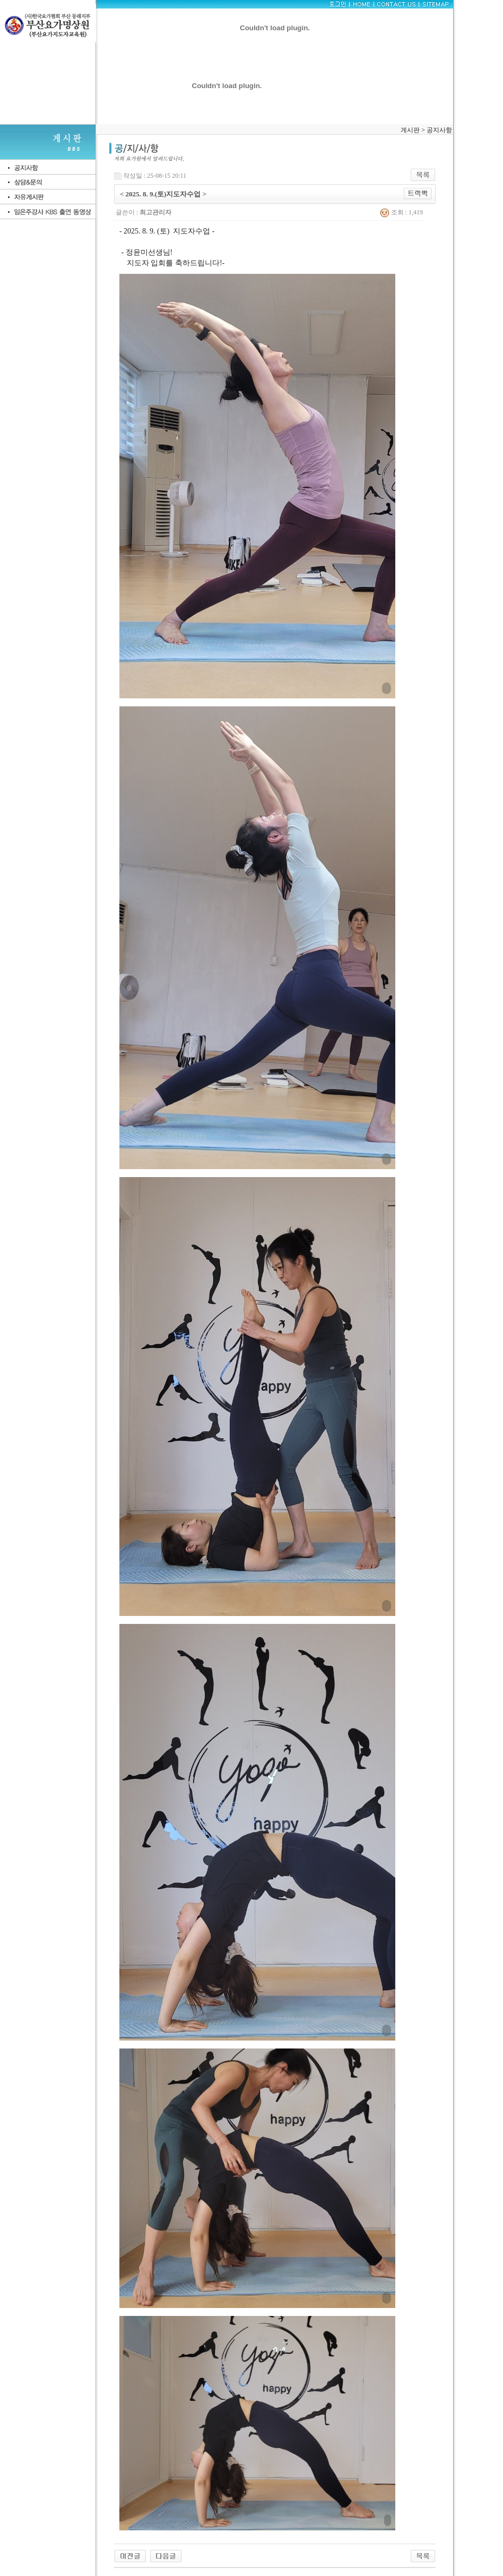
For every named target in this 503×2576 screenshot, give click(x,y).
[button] (257, 486)
